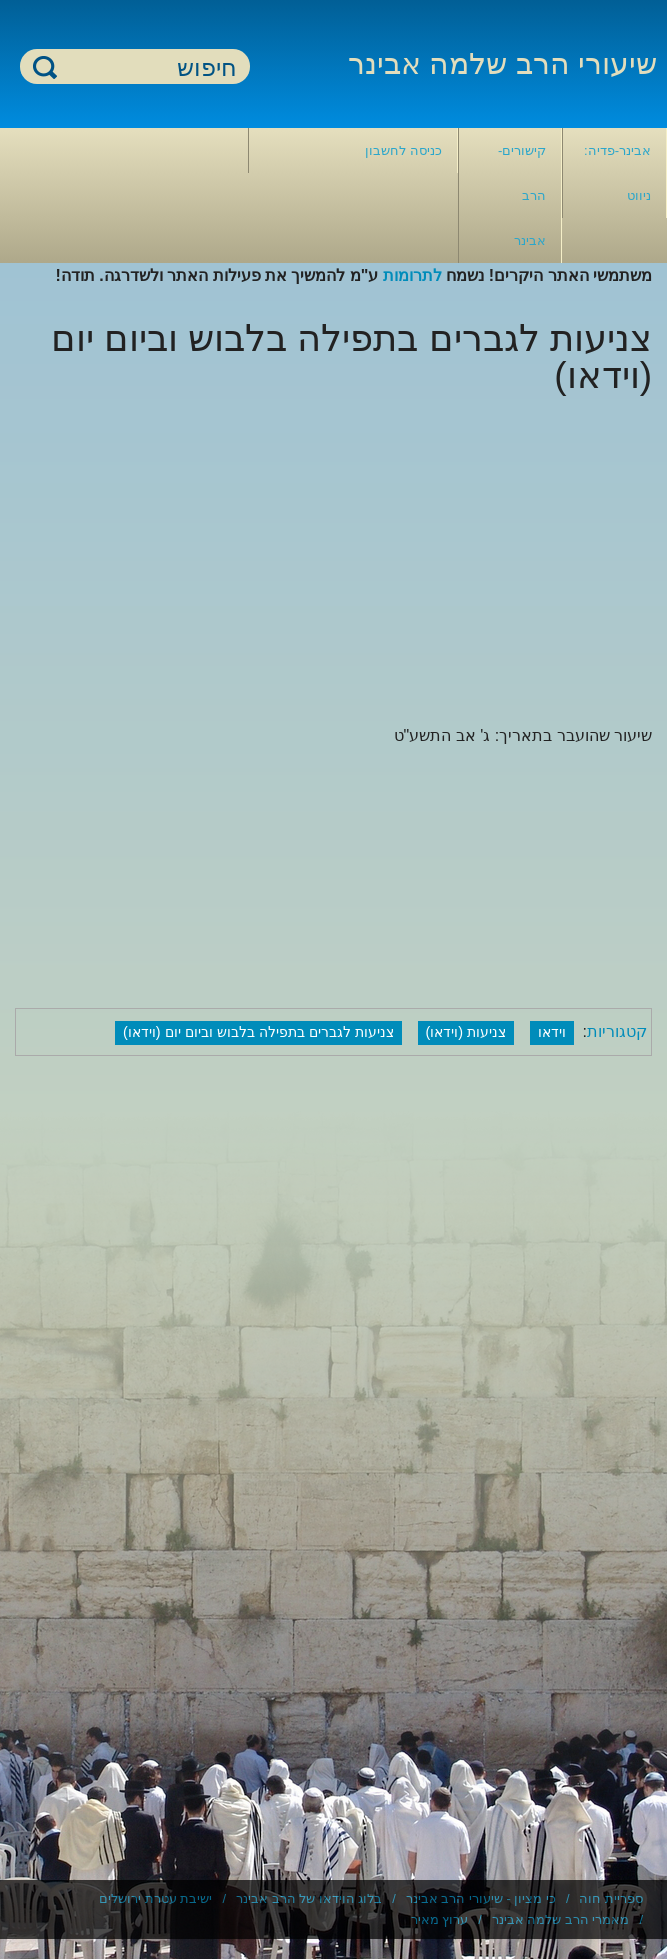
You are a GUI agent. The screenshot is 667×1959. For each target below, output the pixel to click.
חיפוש (45, 66)
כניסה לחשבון (403, 150)
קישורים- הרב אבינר (522, 195)
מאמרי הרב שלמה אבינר (561, 1919)
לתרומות (412, 275)
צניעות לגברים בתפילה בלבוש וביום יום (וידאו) (258, 1032)
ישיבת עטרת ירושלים (155, 1898)
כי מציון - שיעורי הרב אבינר (481, 1898)
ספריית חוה (611, 1898)
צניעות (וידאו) (466, 1032)
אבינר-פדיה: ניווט (617, 173)
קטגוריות (617, 1031)
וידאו (552, 1032)
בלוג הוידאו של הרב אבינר (309, 1898)
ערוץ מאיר (440, 1919)
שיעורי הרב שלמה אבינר (502, 63)
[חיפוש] (147, 67)
